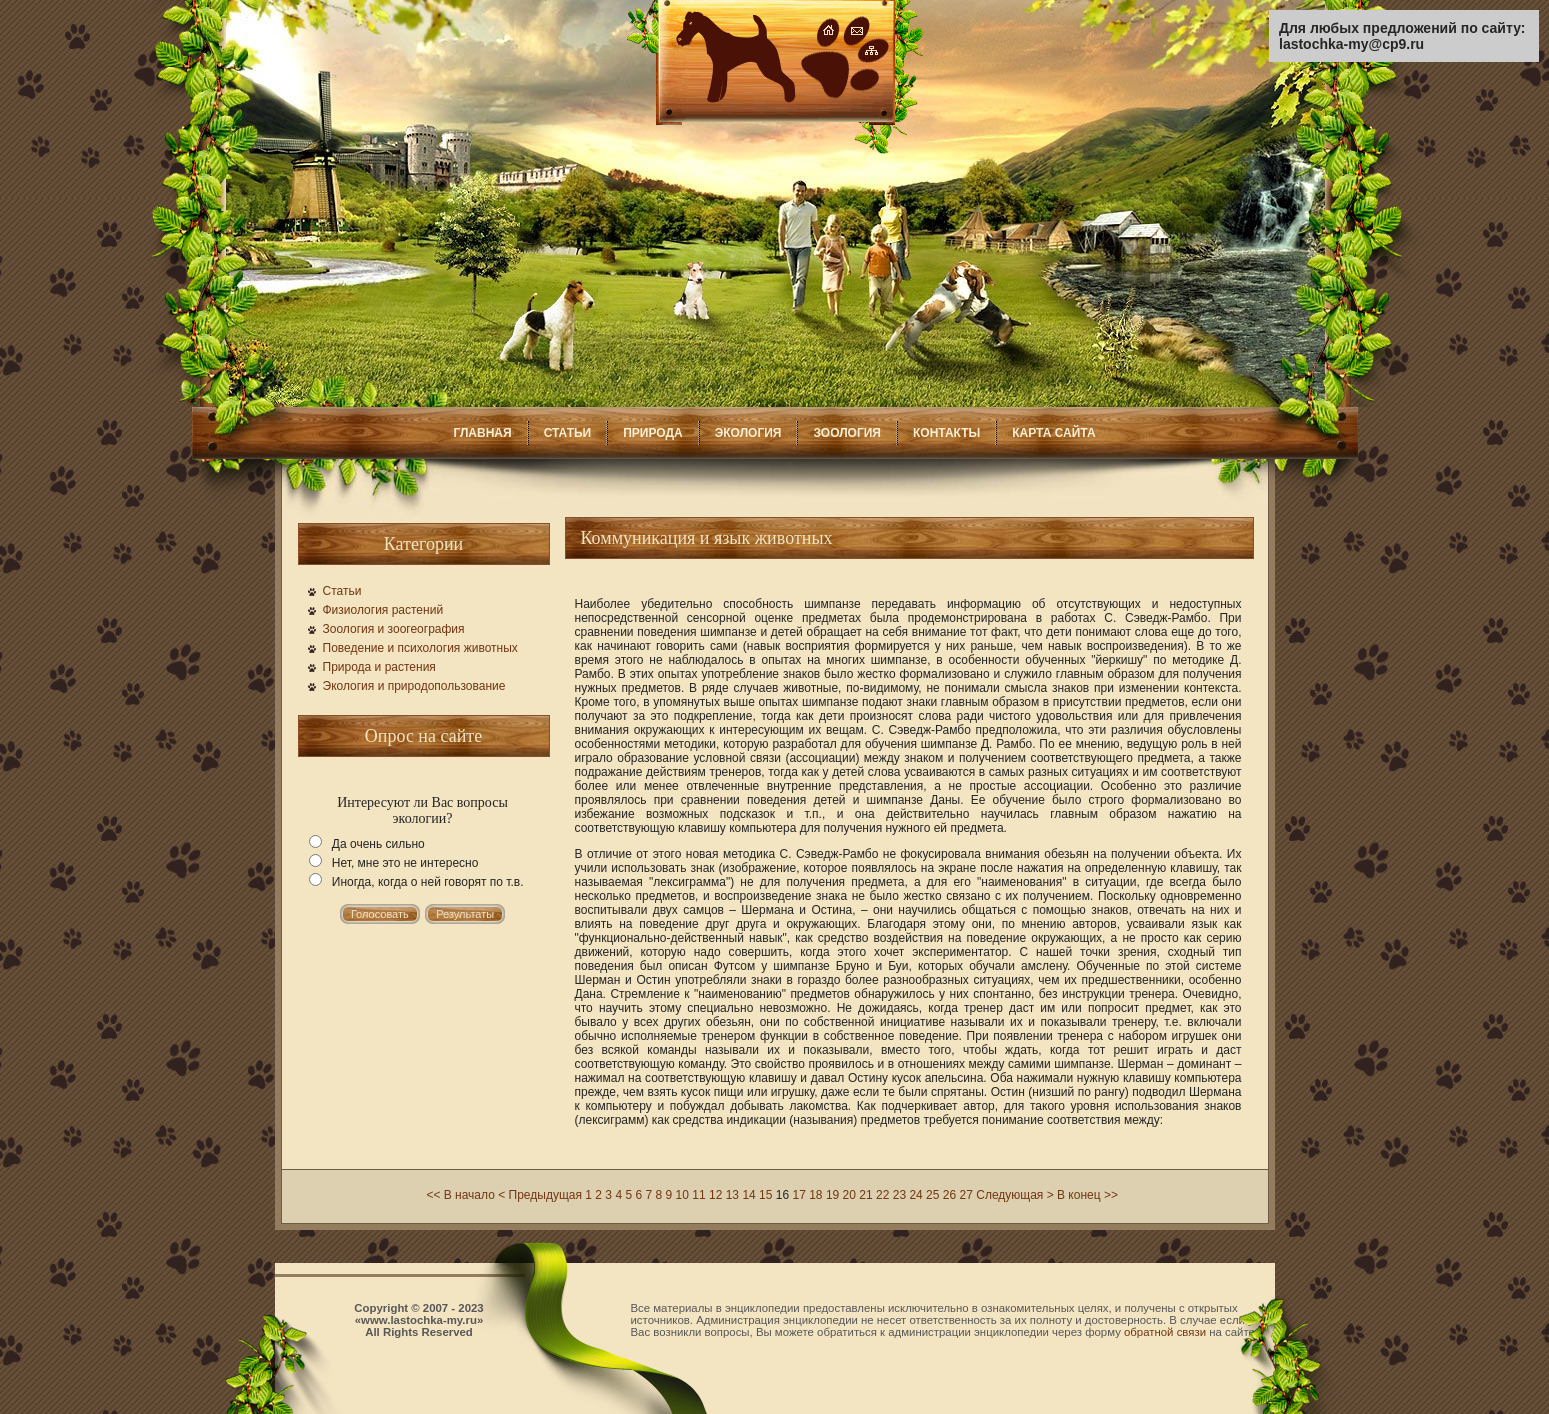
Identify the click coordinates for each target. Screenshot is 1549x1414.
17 (798, 1195)
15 (765, 1195)
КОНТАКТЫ (946, 433)
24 (915, 1195)
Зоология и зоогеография (394, 629)
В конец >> (1087, 1195)
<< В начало (460, 1195)
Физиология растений (383, 610)
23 (899, 1195)
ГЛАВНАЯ (482, 433)
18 (815, 1195)
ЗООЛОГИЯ (847, 433)
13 (732, 1195)
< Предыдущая (540, 1195)
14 (748, 1195)
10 (682, 1195)
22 (882, 1195)
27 (966, 1195)
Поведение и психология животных (420, 648)
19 (832, 1195)
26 (949, 1195)
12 (715, 1195)
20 (849, 1195)
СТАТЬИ (568, 433)
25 (932, 1195)
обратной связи (1165, 1332)
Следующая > (1014, 1195)
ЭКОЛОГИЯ (748, 433)
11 (698, 1195)
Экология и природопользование (414, 686)
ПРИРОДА (653, 433)
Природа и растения (379, 667)
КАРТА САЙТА (1053, 433)
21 (865, 1195)
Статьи (342, 591)
